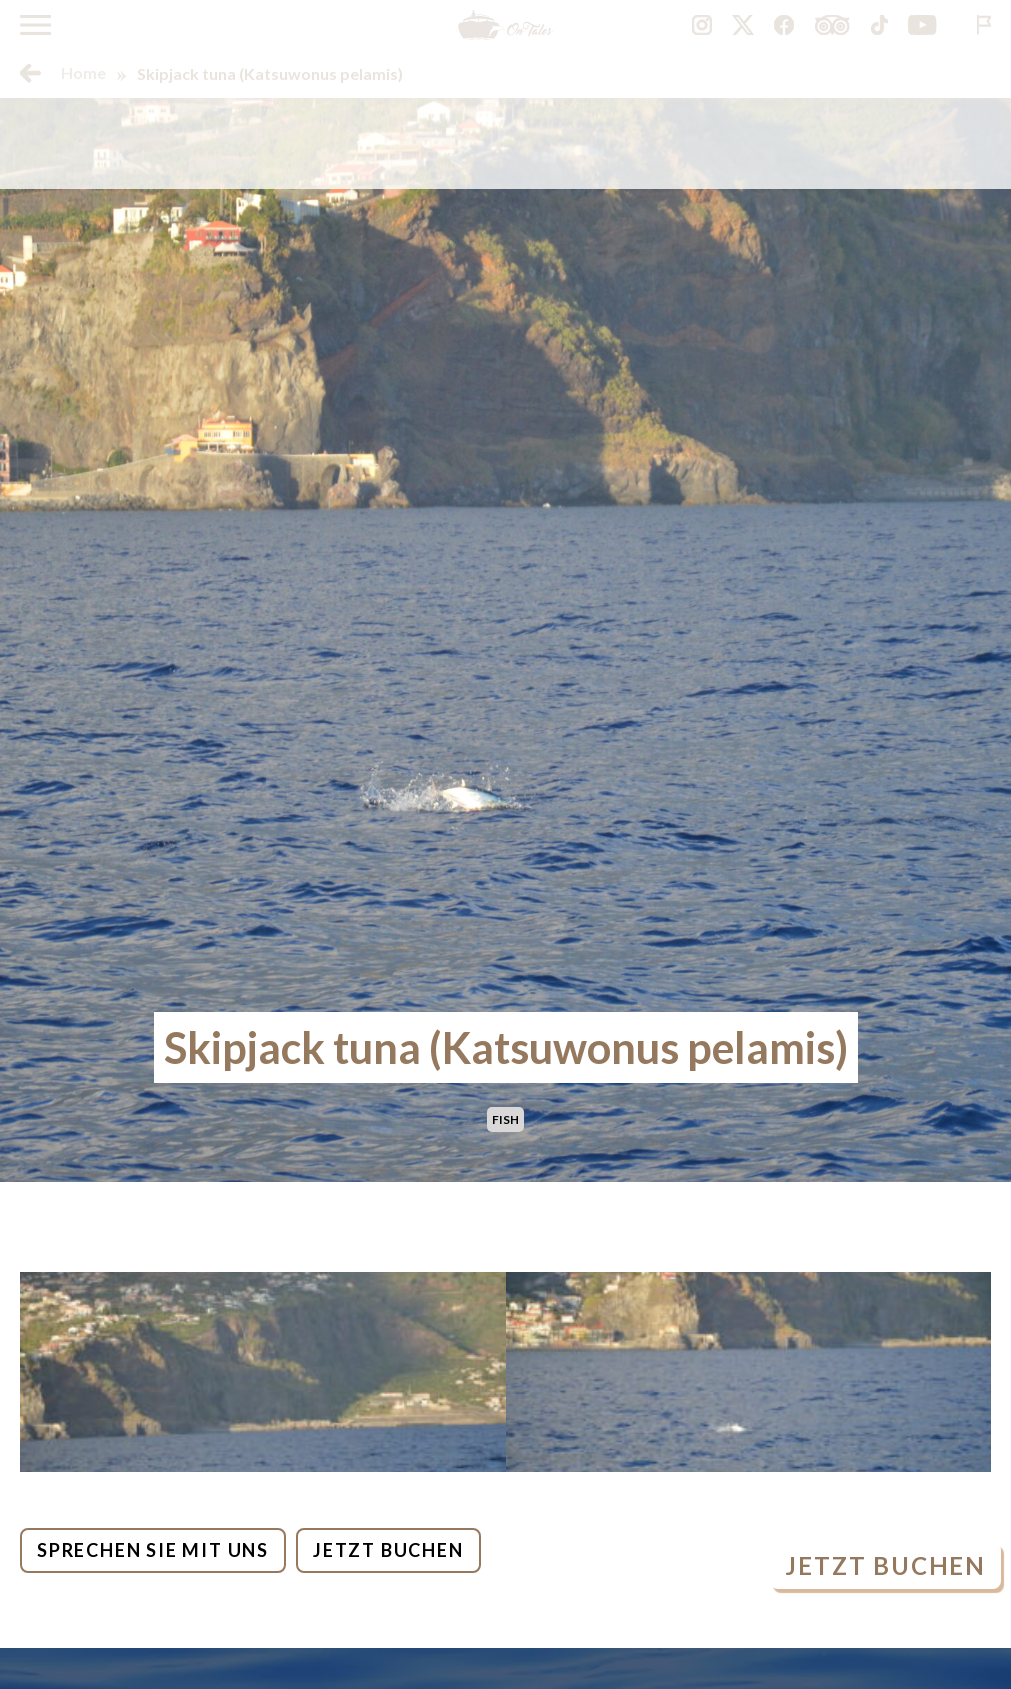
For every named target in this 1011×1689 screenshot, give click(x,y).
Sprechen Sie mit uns (153, 1550)
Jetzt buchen (388, 1550)
